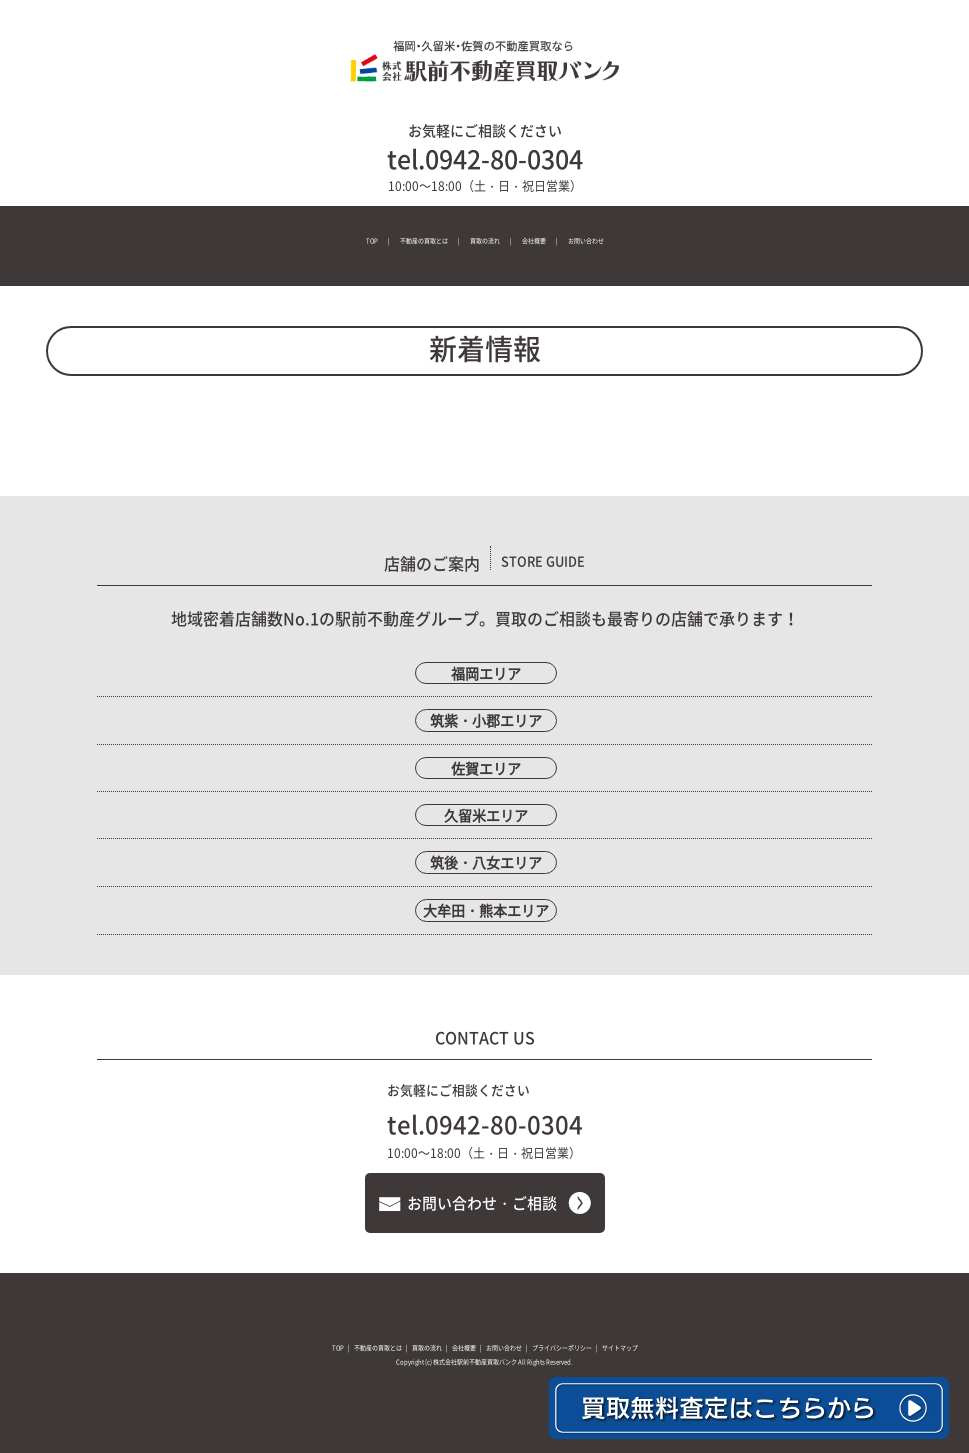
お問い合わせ (586, 240)
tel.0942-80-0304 (485, 158)
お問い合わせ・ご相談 (482, 1203)
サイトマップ (620, 1347)
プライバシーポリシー (562, 1347)
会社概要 (534, 240)
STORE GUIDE (543, 560)
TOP (372, 240)
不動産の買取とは (424, 240)
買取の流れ (485, 240)
